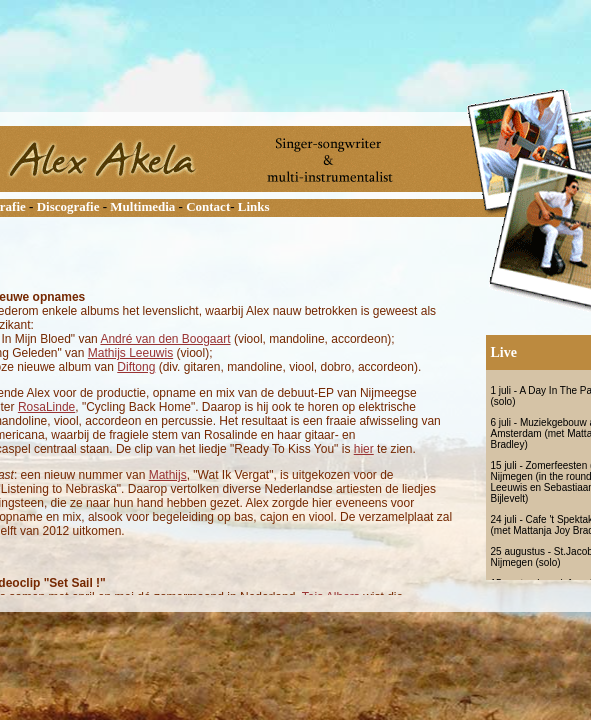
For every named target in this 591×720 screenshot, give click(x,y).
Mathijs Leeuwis (130, 353)
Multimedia (142, 206)
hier (364, 449)
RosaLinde (46, 407)
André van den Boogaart (165, 339)
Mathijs (168, 475)
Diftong (136, 367)
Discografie (68, 206)
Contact (208, 206)
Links (254, 206)
